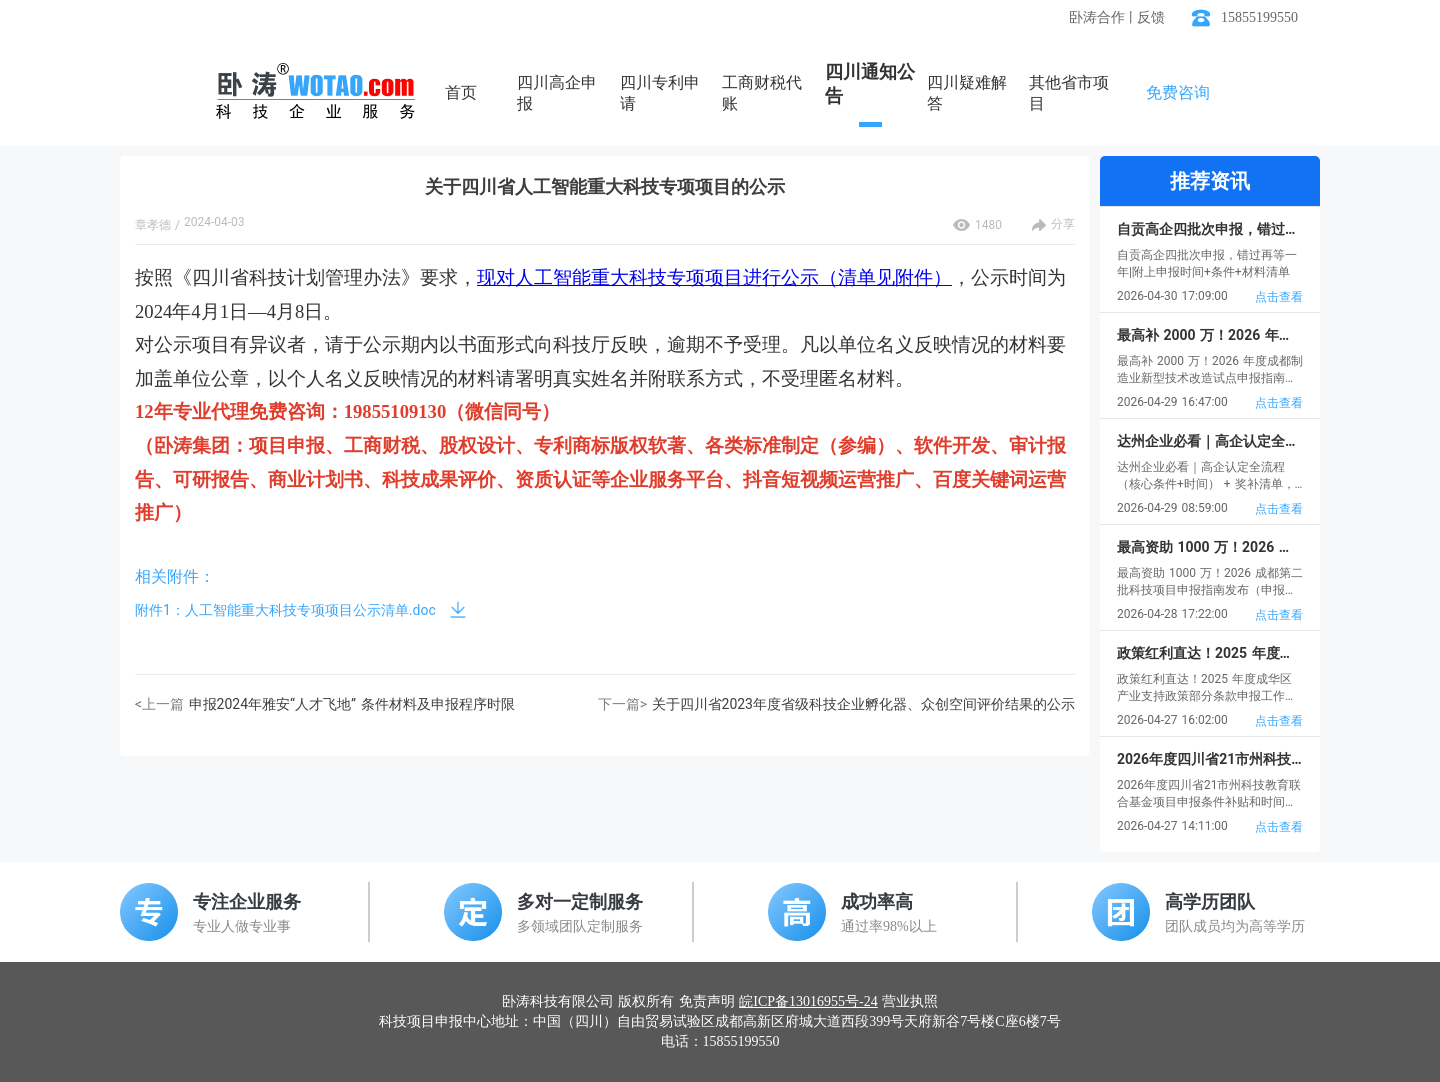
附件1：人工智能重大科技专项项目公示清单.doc (285, 610)
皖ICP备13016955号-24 (808, 1001)
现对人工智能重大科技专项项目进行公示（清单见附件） (714, 277)
